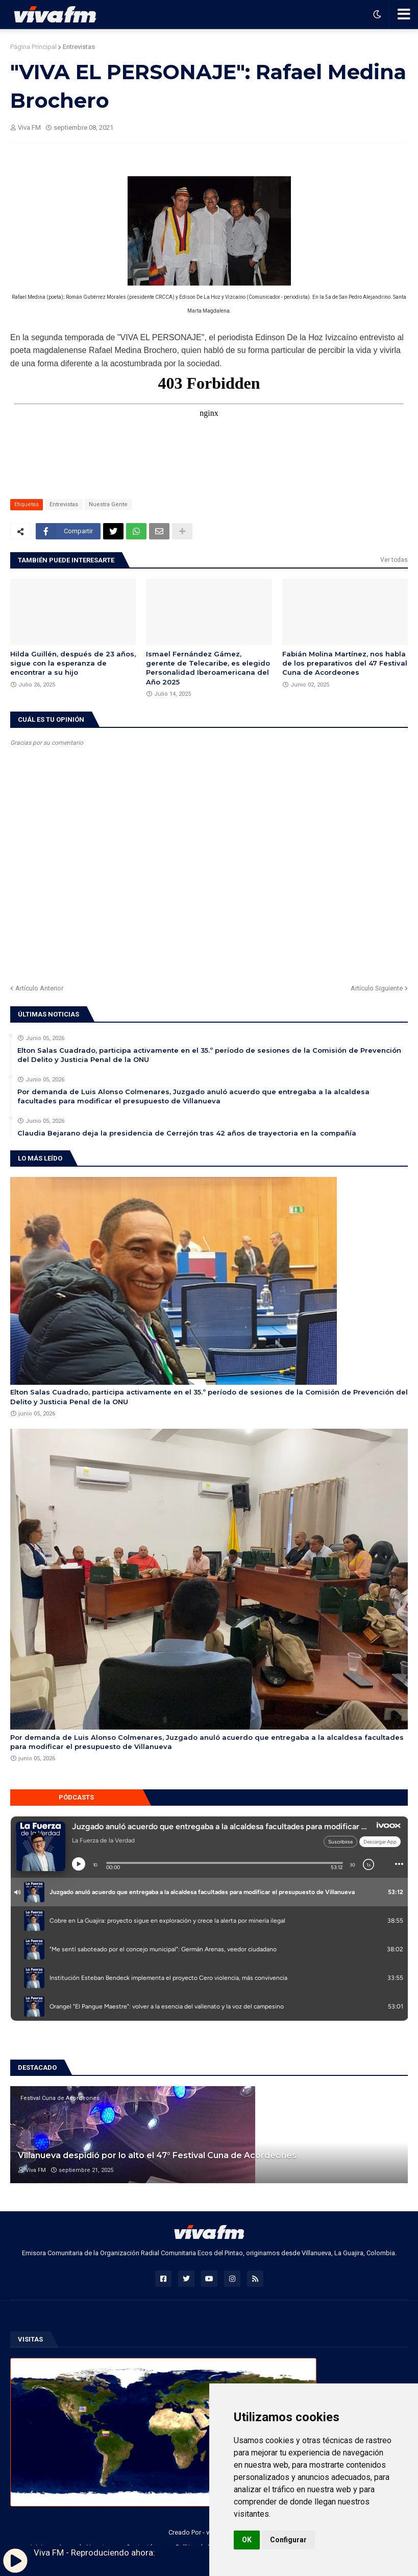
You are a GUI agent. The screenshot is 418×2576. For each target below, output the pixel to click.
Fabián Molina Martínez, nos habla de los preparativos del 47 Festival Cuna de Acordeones (344, 663)
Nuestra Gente (108, 504)
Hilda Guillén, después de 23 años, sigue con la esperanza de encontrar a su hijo (73, 663)
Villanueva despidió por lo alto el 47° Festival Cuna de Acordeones (157, 2155)
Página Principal (33, 47)
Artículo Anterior (39, 988)
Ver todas (394, 559)
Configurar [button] (288, 2540)
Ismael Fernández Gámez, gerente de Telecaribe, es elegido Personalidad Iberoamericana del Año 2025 (208, 668)
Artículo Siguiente (377, 988)
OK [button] (247, 2540)
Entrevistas (79, 47)
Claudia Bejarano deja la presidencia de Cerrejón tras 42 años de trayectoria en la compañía (186, 1133)
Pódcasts (76, 1797)
